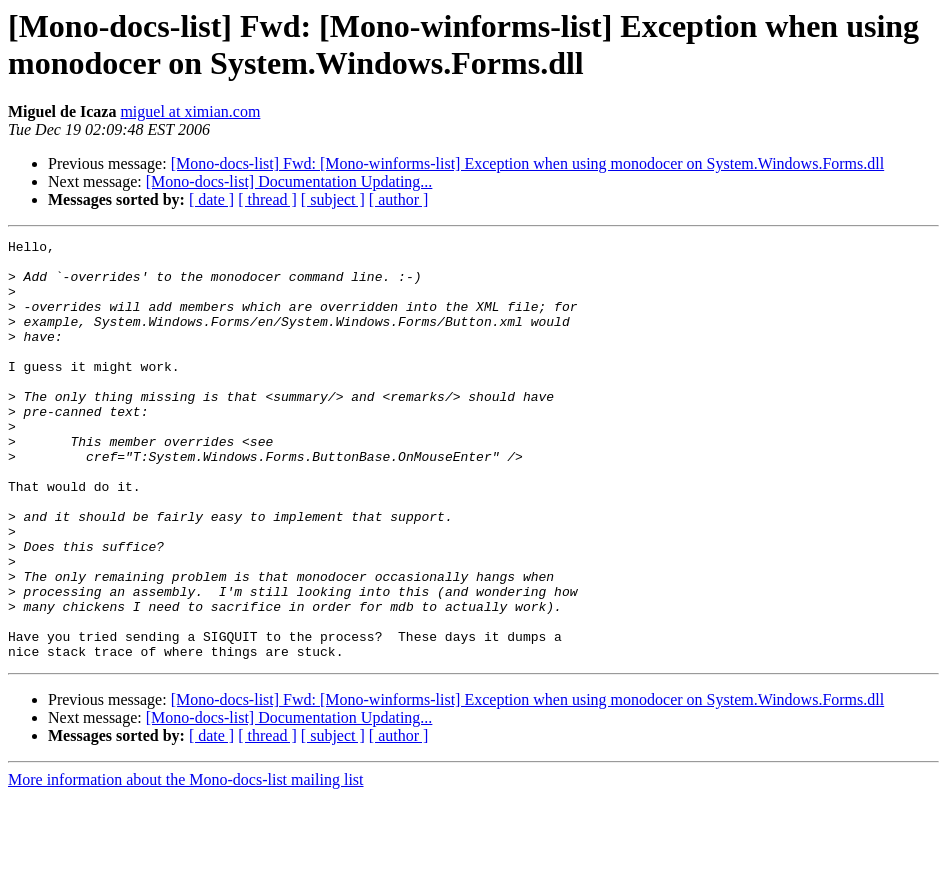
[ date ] (211, 199)
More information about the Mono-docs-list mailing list (186, 863)
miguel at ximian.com (190, 111)
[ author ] (399, 199)
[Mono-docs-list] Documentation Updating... (289, 181)
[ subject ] (333, 199)
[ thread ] (267, 199)
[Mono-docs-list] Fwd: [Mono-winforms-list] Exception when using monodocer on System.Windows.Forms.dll (528, 163)
